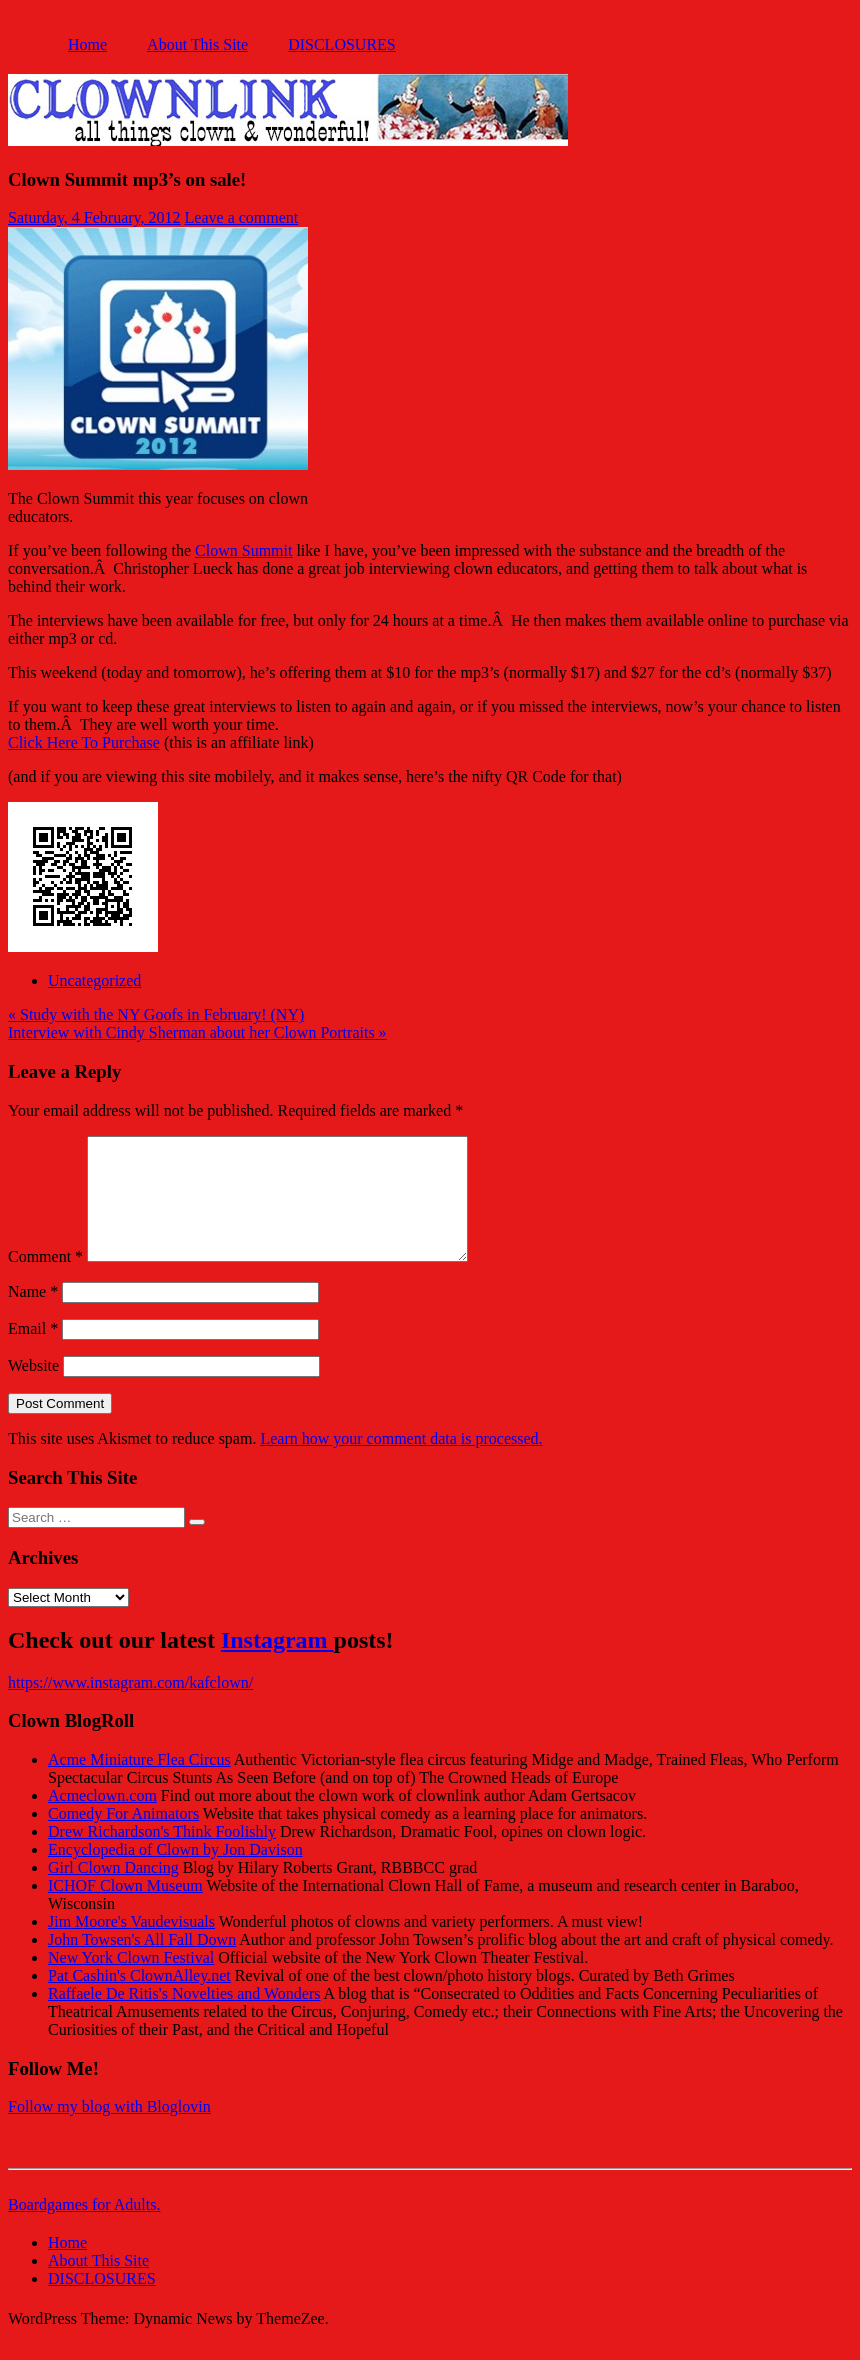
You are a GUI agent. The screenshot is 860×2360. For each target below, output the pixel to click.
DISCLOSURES (342, 44)
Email (33, 1352)
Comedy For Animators (123, 1837)
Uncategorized (94, 980)
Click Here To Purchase (84, 742)
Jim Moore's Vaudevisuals (131, 1945)
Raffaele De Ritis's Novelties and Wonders (184, 2017)
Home (87, 44)
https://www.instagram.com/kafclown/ (130, 1706)
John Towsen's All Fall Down (142, 1963)
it (288, 550)
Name (33, 1315)
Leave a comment (242, 217)
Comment (45, 1280)
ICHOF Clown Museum (125, 1909)
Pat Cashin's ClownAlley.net (139, 1999)
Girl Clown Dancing (113, 1891)
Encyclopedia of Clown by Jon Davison (175, 1873)
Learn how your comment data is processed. (401, 1462)
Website (33, 1389)
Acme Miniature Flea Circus (139, 1783)
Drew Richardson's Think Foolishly (162, 1855)
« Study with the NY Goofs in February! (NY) (156, 1014)
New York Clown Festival (131, 1981)
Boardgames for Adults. (84, 2228)
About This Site (197, 44)
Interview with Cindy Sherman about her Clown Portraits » (197, 1032)
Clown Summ (239, 550)
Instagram (277, 1664)
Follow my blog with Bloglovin (109, 2130)
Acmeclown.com (102, 1819)
